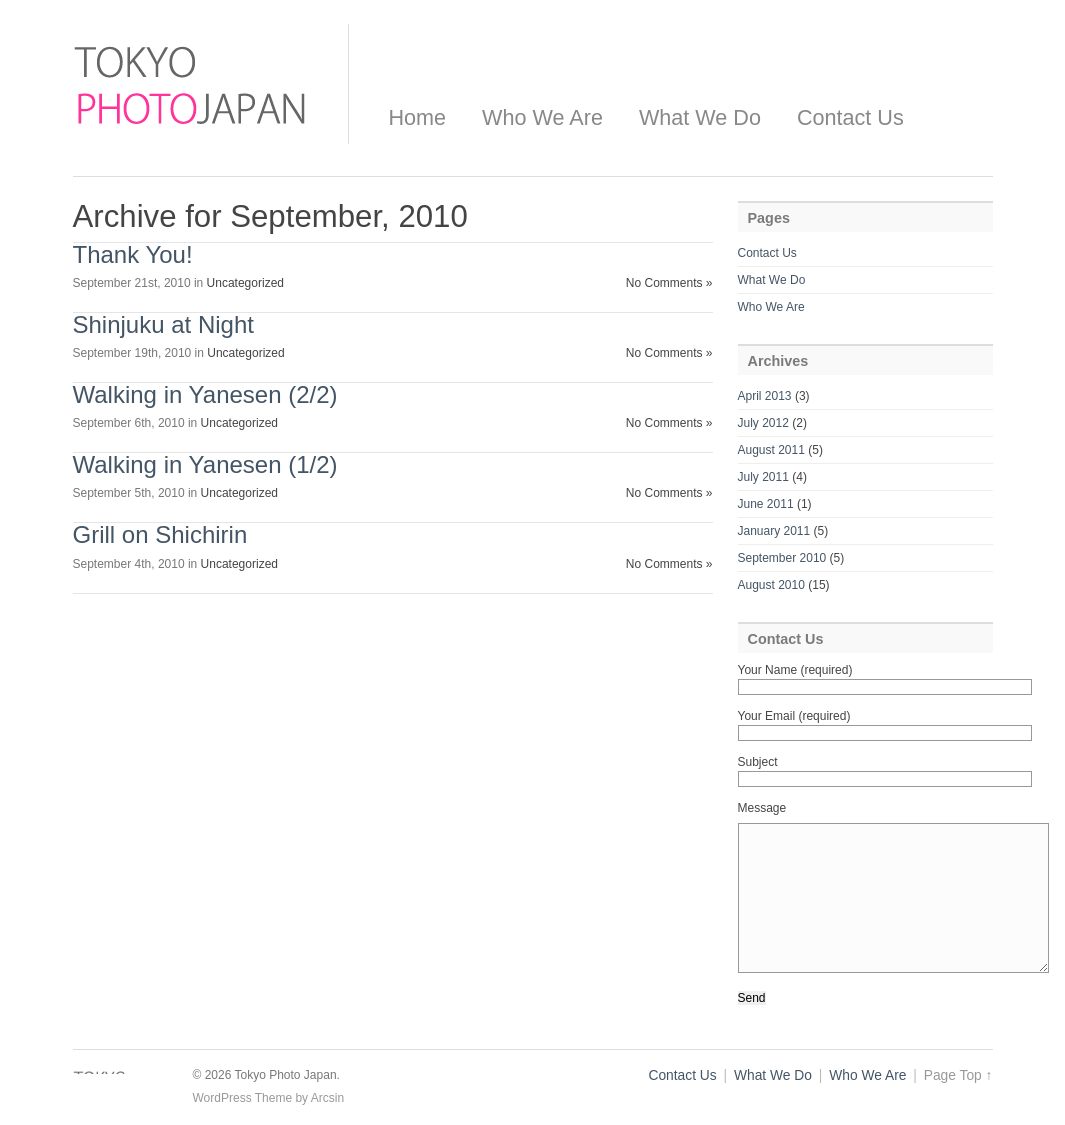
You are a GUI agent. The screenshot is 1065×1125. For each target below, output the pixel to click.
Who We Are (542, 117)
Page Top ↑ (958, 1075)
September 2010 (782, 558)
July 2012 (763, 423)
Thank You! (133, 254)
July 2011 (763, 477)
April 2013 (765, 396)
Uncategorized (245, 283)
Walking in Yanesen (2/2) (205, 394)
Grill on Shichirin (160, 534)
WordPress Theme (243, 1098)
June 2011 (766, 504)
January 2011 (774, 531)
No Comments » (669, 283)
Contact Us (850, 117)
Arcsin (327, 1098)
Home (418, 117)
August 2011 (771, 450)
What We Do (700, 117)
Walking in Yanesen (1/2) (205, 464)
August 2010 (771, 585)
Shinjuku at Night (163, 324)
